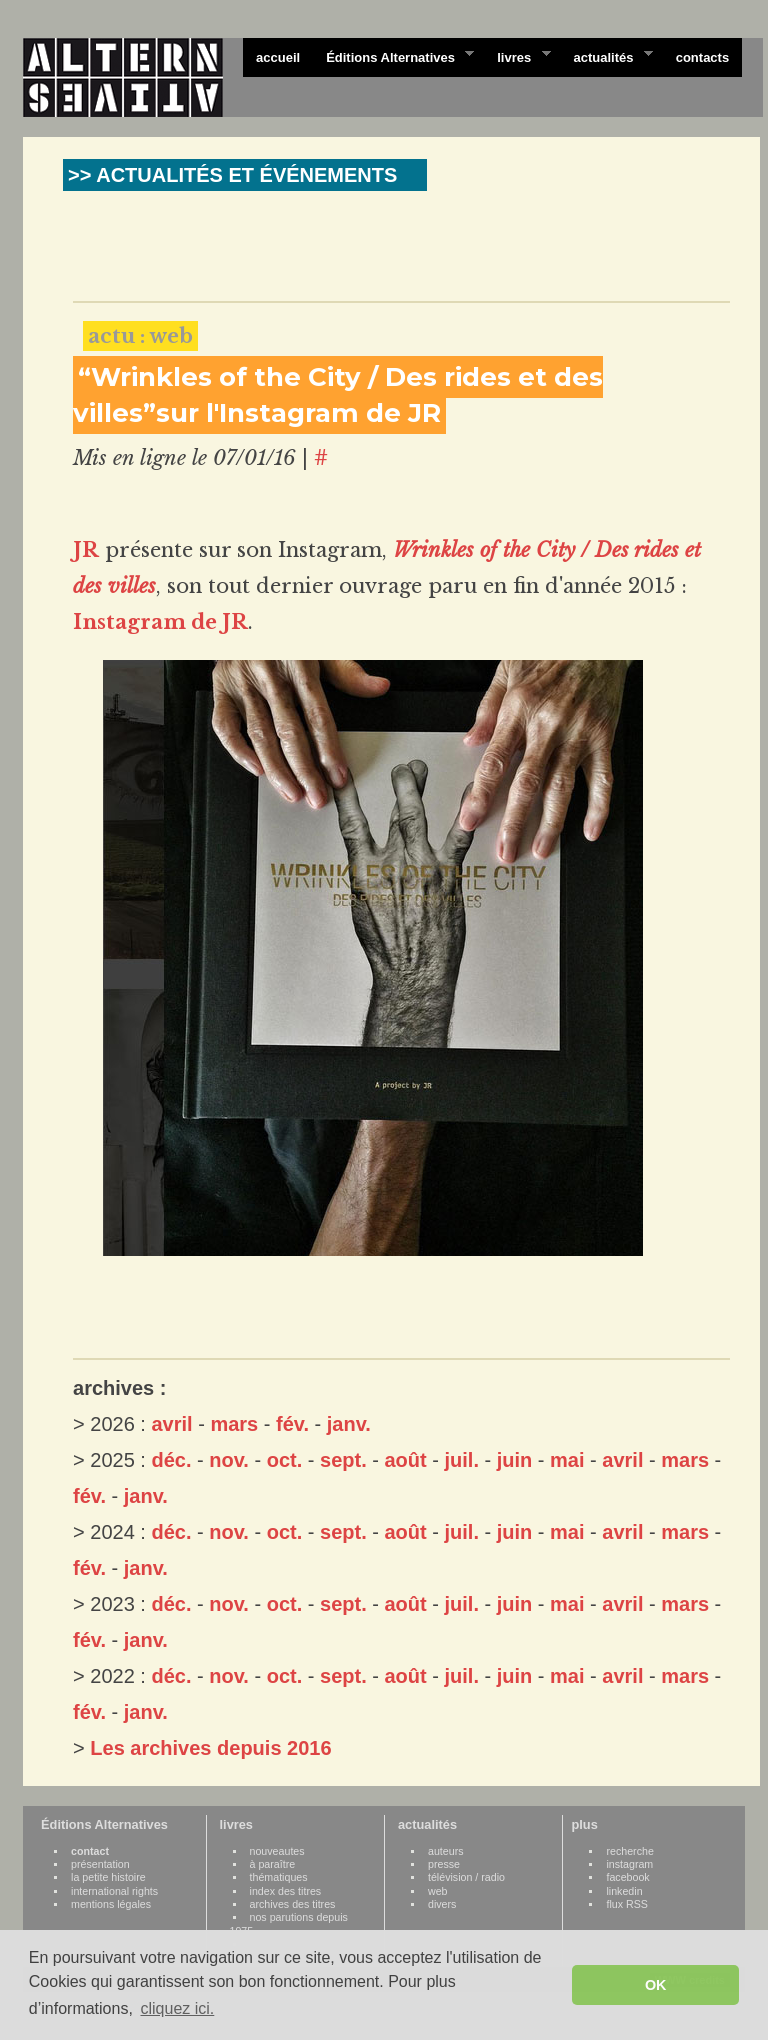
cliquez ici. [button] (177, 2008)
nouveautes (277, 1851)
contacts (702, 57)
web (438, 1891)
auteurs (446, 1851)
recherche (629, 1851)
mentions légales (111, 1904)
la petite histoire (108, 1877)
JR (86, 550)
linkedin (624, 1891)
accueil (278, 57)
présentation (100, 1864)
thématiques (279, 1877)
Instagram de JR (160, 622)
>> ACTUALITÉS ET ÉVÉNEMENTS (232, 175)
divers (442, 1904)
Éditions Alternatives (393, 56)
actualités (606, 56)
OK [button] (656, 1985)
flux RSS (626, 1904)
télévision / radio (466, 1877)
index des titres (286, 1891)
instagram (629, 1864)
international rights (114, 1891)
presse (444, 1864)
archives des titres (293, 1904)
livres (517, 56)
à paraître (273, 1864)
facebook (627, 1877)
